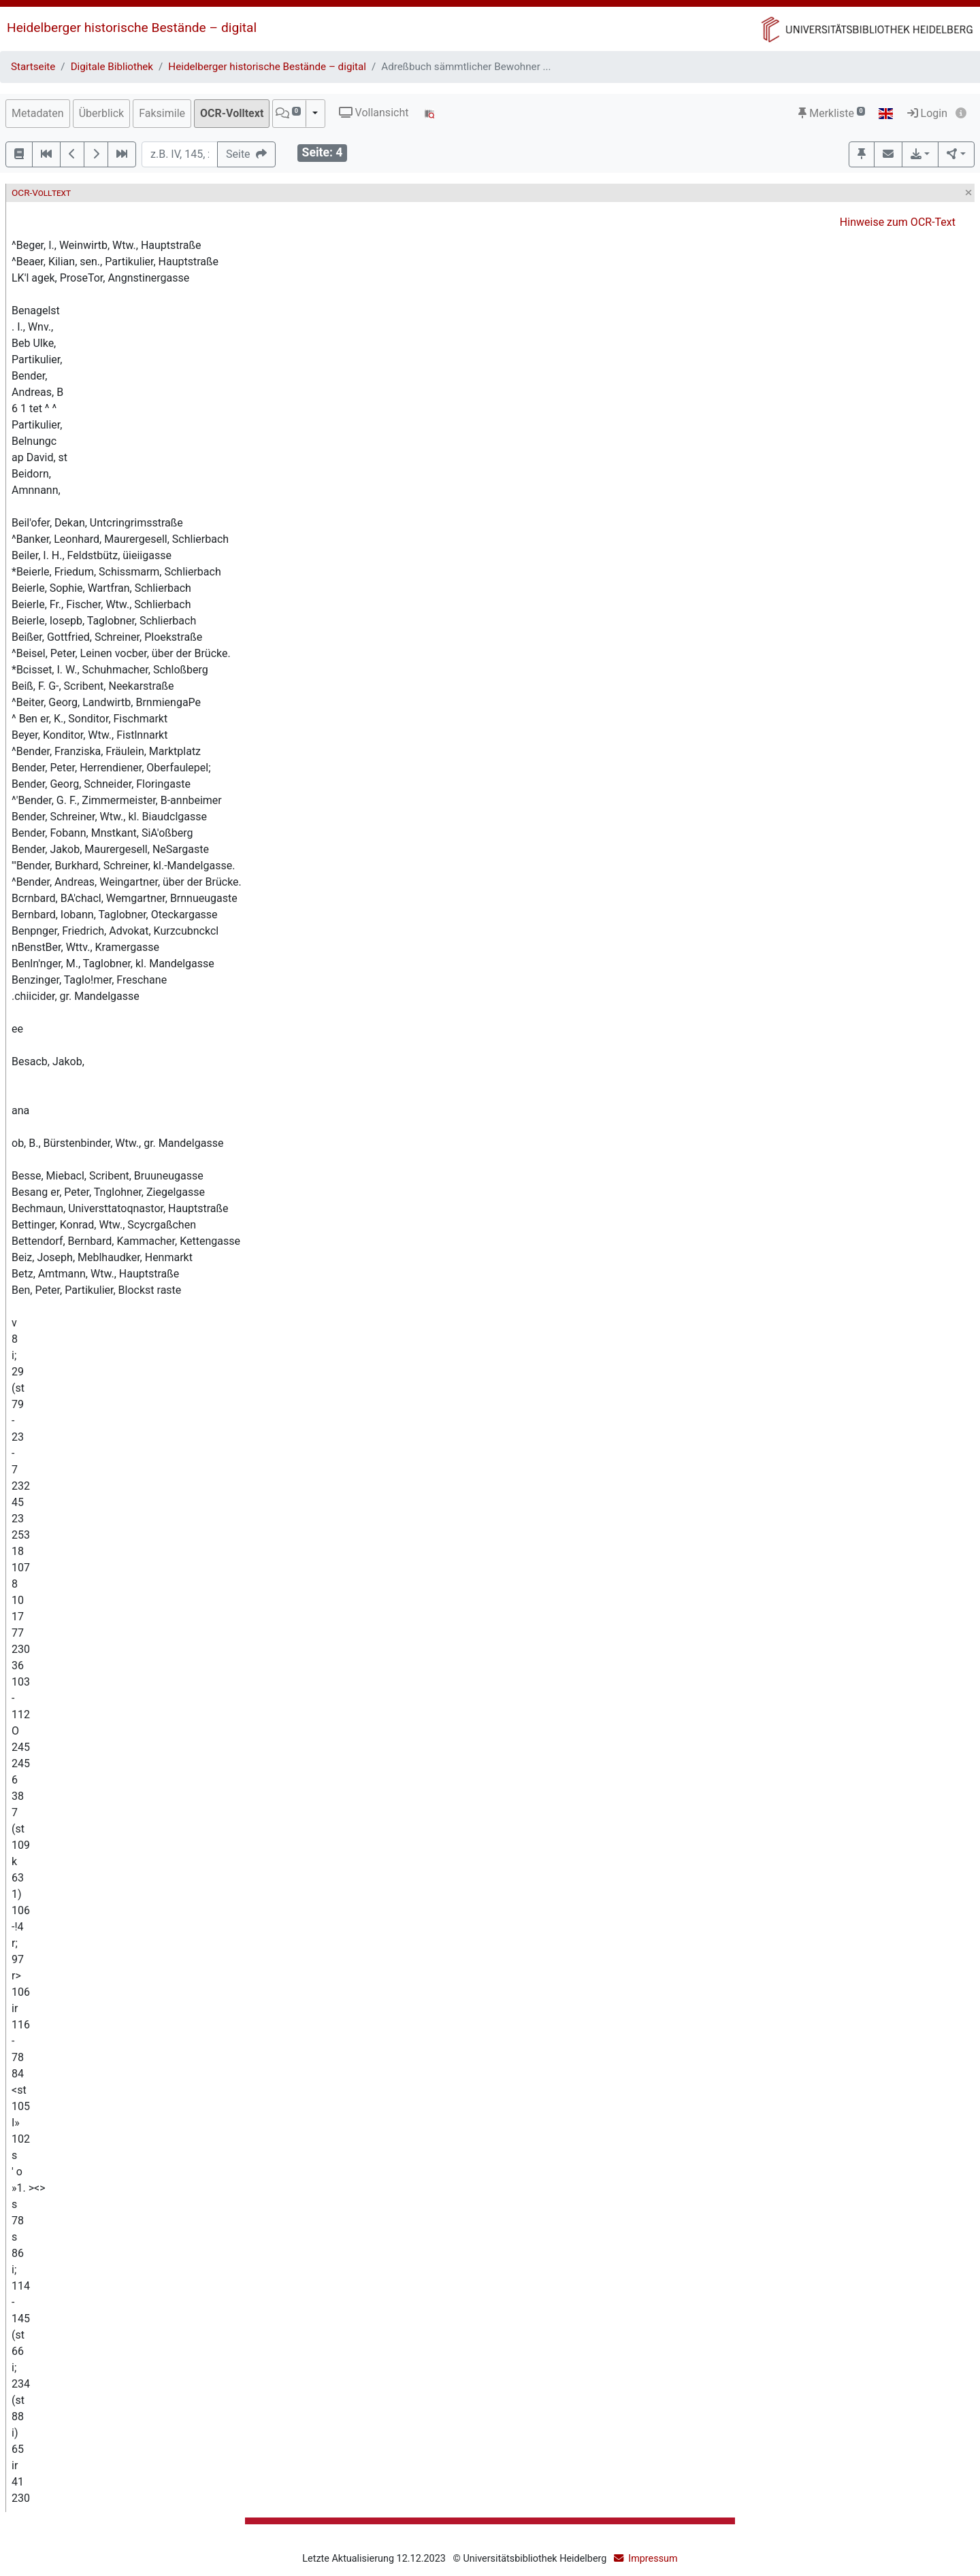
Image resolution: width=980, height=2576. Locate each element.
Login (927, 113)
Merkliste (831, 113)
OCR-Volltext (231, 113)
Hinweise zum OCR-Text (898, 222)
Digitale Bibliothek (112, 67)
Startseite (33, 67)
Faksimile (162, 113)
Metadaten (38, 113)
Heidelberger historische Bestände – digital (132, 27)
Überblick (102, 113)
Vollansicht (374, 112)
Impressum (652, 2558)
